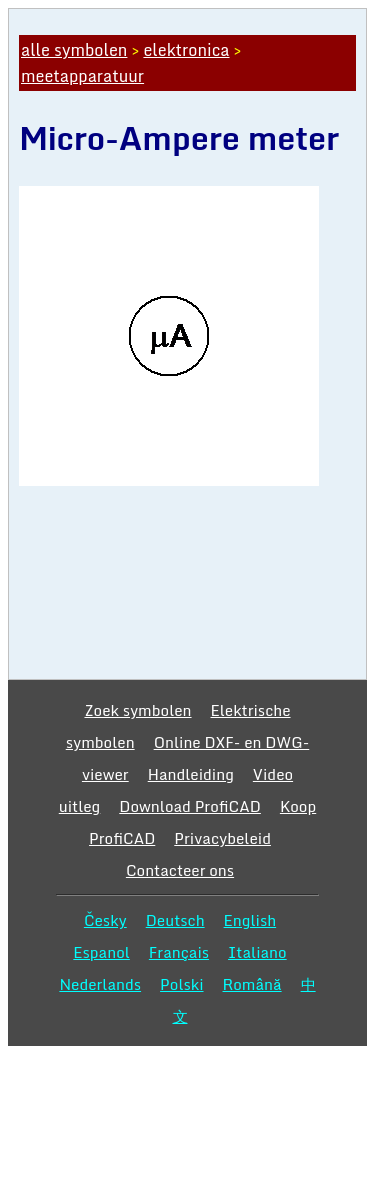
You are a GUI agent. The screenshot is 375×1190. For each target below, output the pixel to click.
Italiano (257, 952)
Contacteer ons (180, 870)
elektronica (186, 50)
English (250, 920)
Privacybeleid (222, 838)
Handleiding (191, 774)
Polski (181, 984)
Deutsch (175, 920)
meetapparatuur (82, 76)
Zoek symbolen (137, 710)
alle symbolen (74, 50)
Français (179, 952)
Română (252, 984)
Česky (105, 920)
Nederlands (100, 984)
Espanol (101, 952)
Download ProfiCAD (190, 806)
